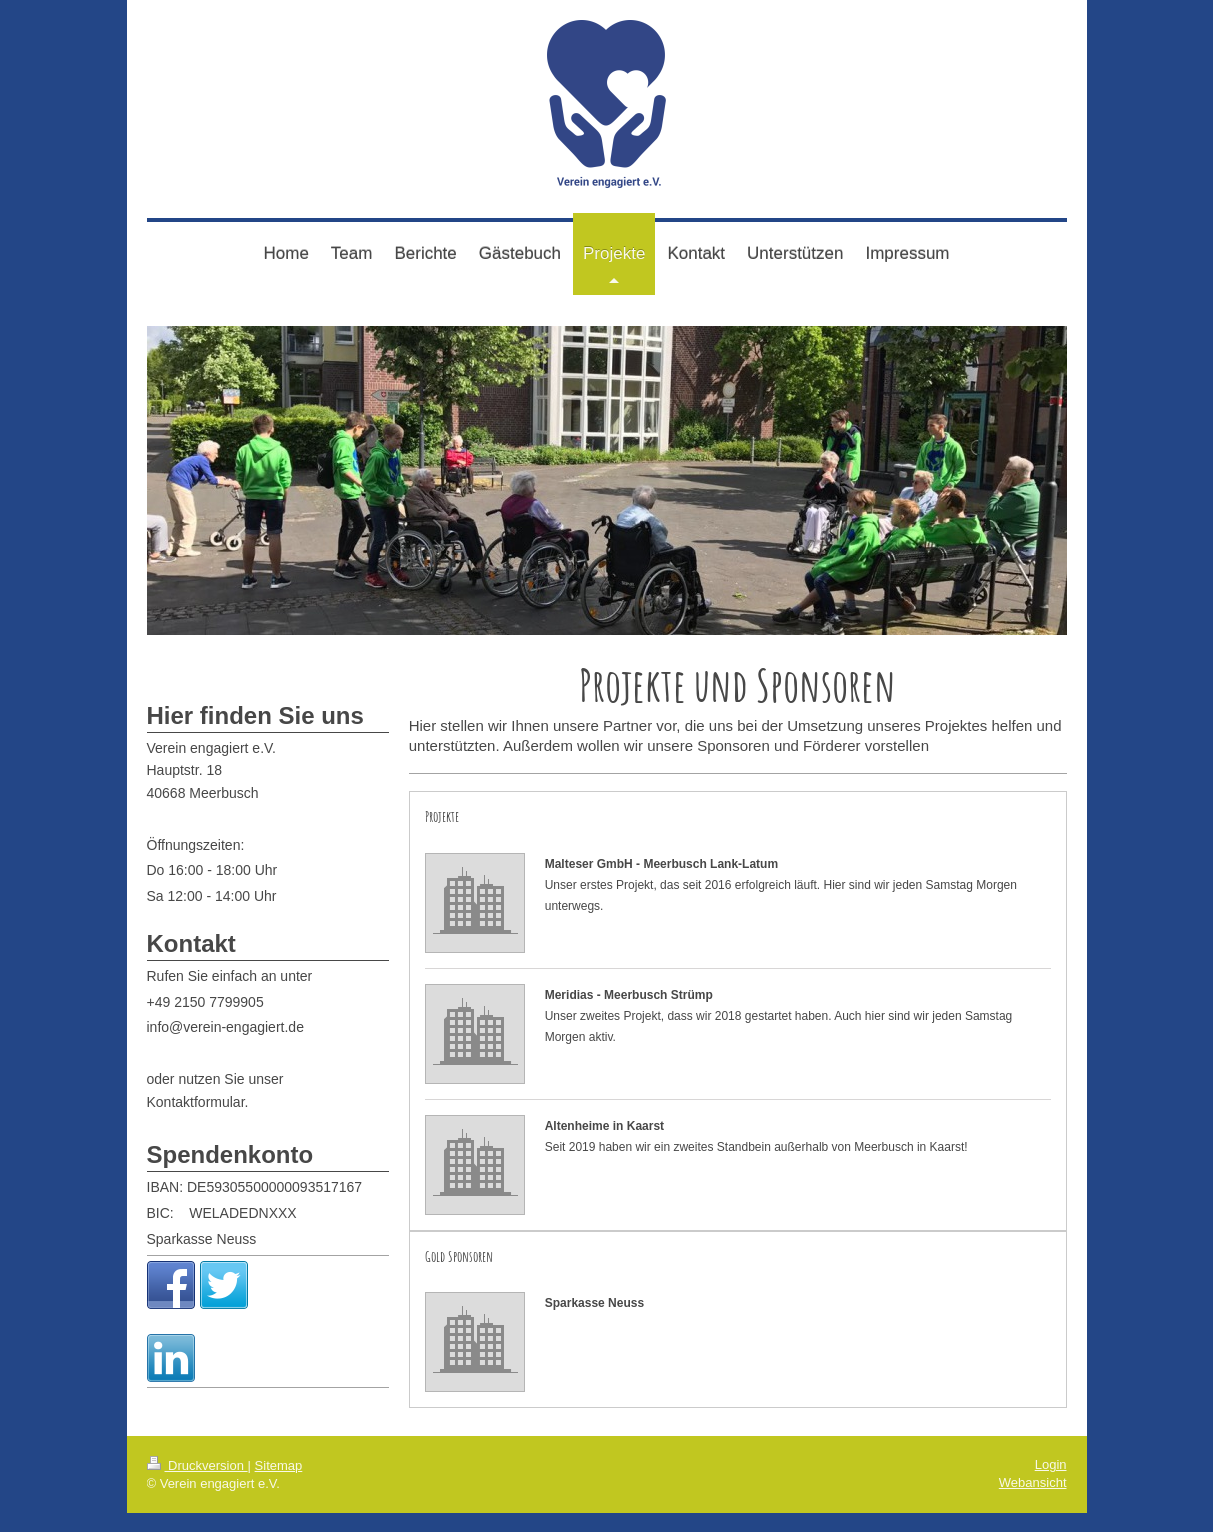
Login (1051, 1483)
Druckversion (197, 1484)
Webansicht (1033, 1501)
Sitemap (279, 1484)
